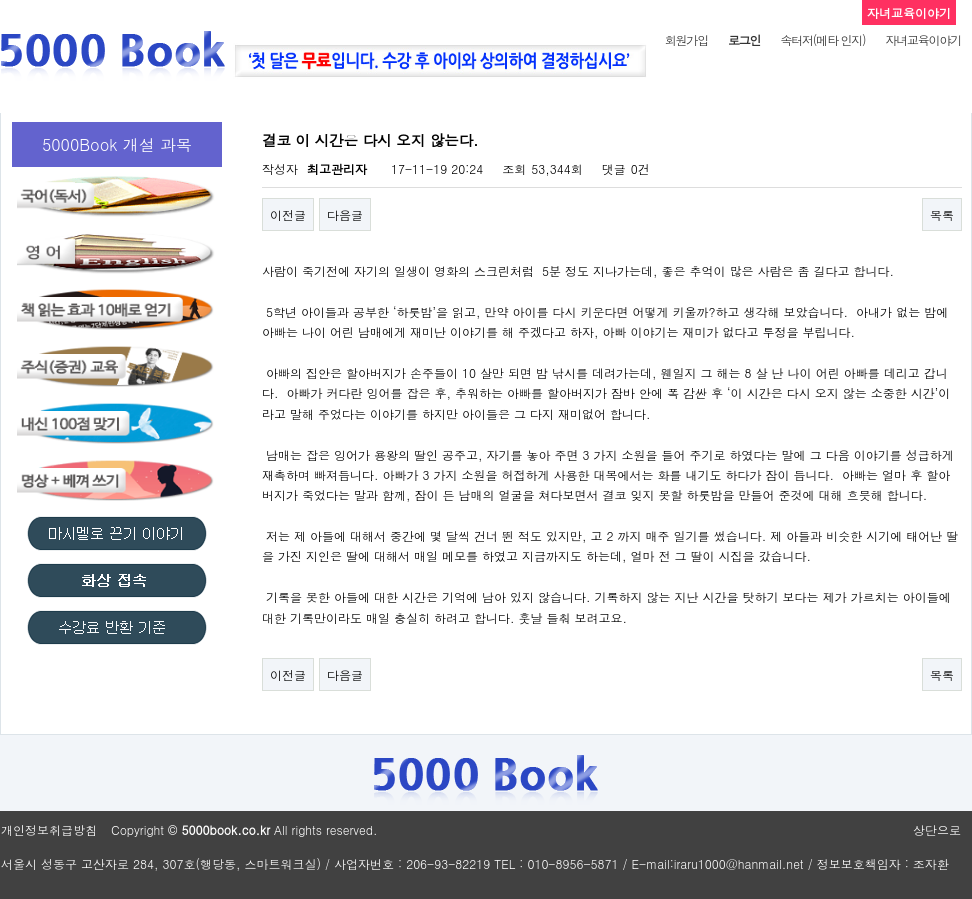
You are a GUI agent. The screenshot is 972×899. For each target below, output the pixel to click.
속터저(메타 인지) (822, 39)
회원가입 (686, 39)
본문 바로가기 (0, 0)
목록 (942, 214)
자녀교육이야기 (923, 39)
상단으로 (937, 829)
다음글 (345, 214)
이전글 (288, 214)
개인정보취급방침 (49, 829)
